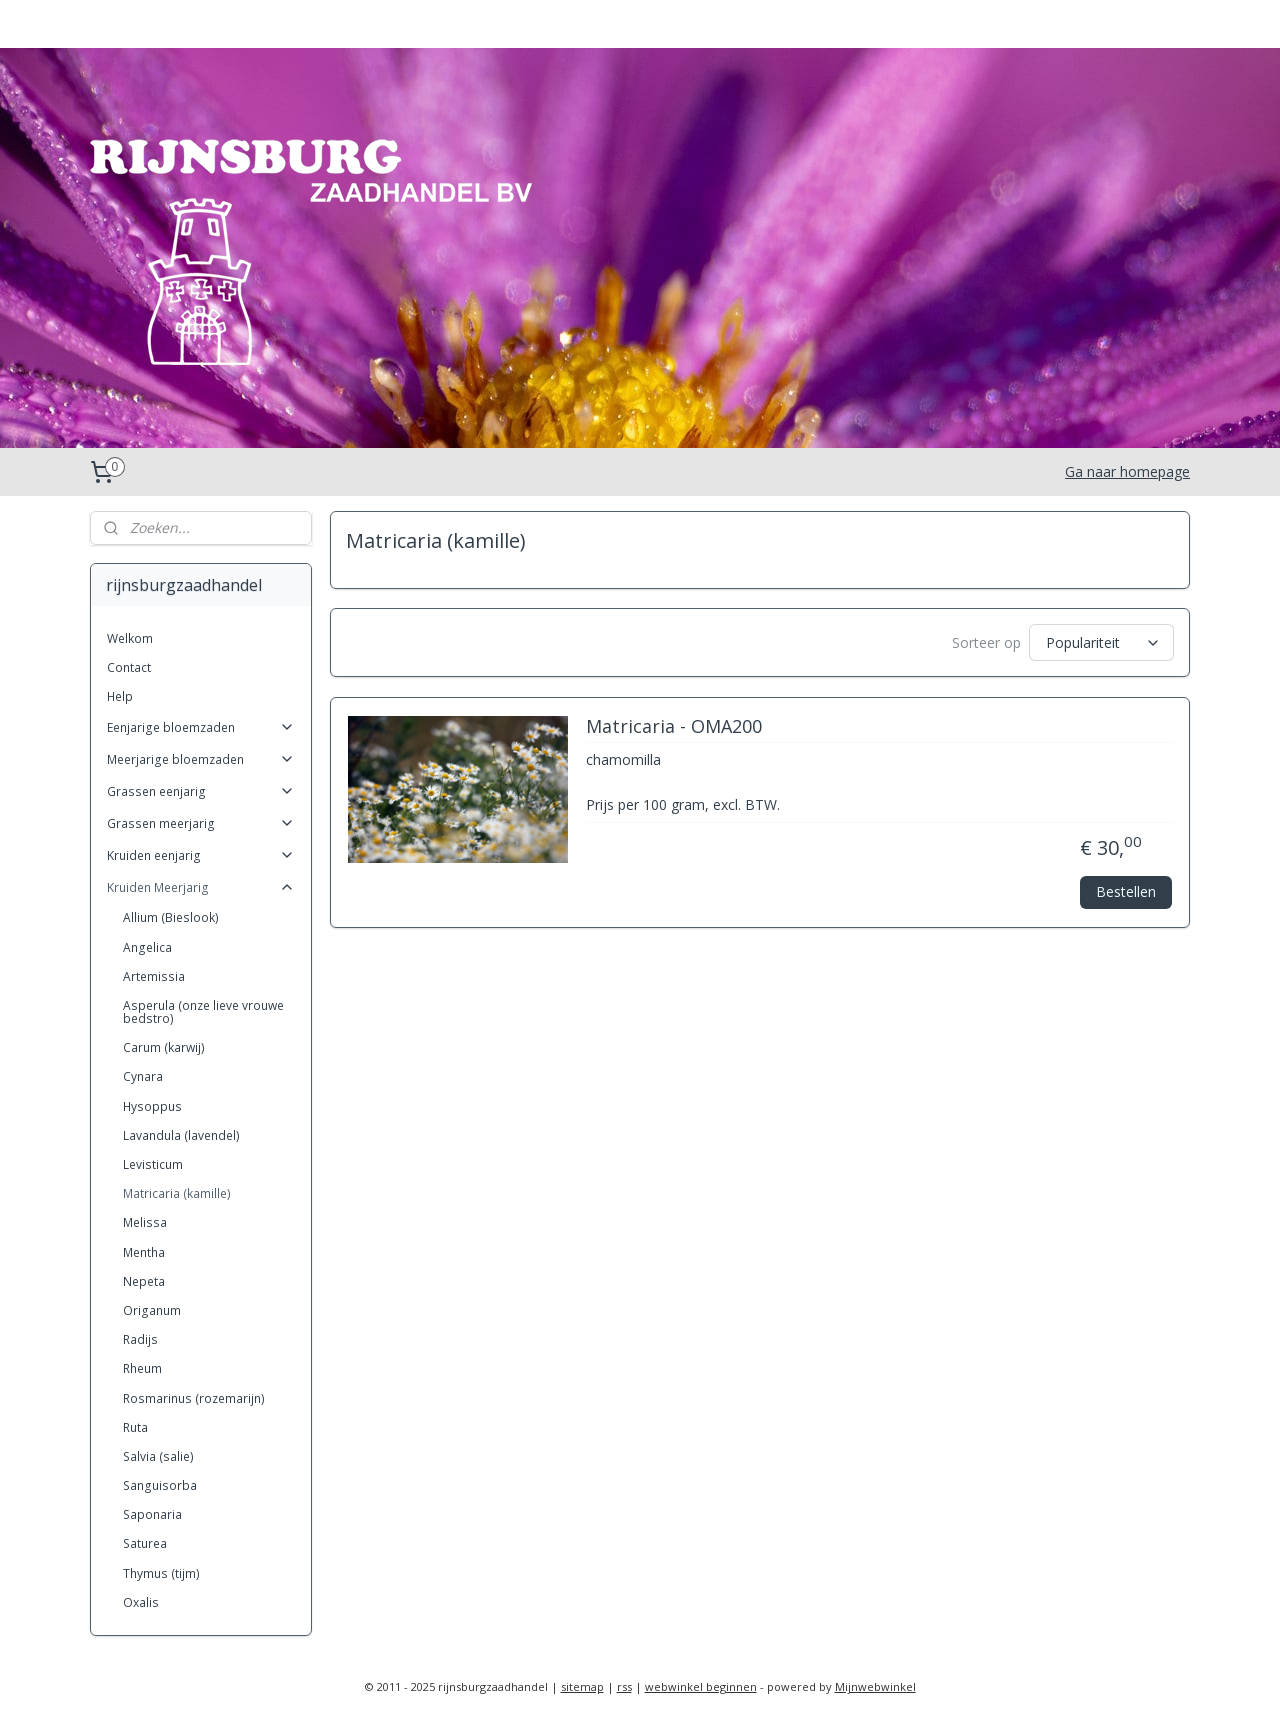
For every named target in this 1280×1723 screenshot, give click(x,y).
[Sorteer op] (1101, 641)
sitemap (582, 1686)
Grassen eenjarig (201, 791)
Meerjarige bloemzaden (201, 759)
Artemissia (154, 976)
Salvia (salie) (158, 1456)
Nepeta (144, 1281)
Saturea (145, 1543)
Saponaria (152, 1514)
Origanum (152, 1310)
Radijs (140, 1339)
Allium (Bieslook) (171, 917)
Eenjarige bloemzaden (201, 727)
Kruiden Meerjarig (201, 887)
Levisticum (153, 1164)
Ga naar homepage (1127, 471)
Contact (129, 667)
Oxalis (141, 1602)
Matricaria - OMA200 (673, 724)
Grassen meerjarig (201, 823)
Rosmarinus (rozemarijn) (194, 1398)
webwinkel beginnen (701, 1686)
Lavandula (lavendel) (181, 1135)
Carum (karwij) (164, 1047)
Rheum (142, 1368)
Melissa (145, 1222)
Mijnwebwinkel (875, 1686)
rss (624, 1686)
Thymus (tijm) (161, 1573)
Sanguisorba (160, 1485)
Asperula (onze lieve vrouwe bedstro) (203, 1012)
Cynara (143, 1076)
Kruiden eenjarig (201, 855)
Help (120, 696)
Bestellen (1126, 887)
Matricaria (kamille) (177, 1193)
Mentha (144, 1252)
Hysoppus (152, 1106)
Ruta (135, 1427)
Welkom (130, 638)
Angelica (147, 947)
